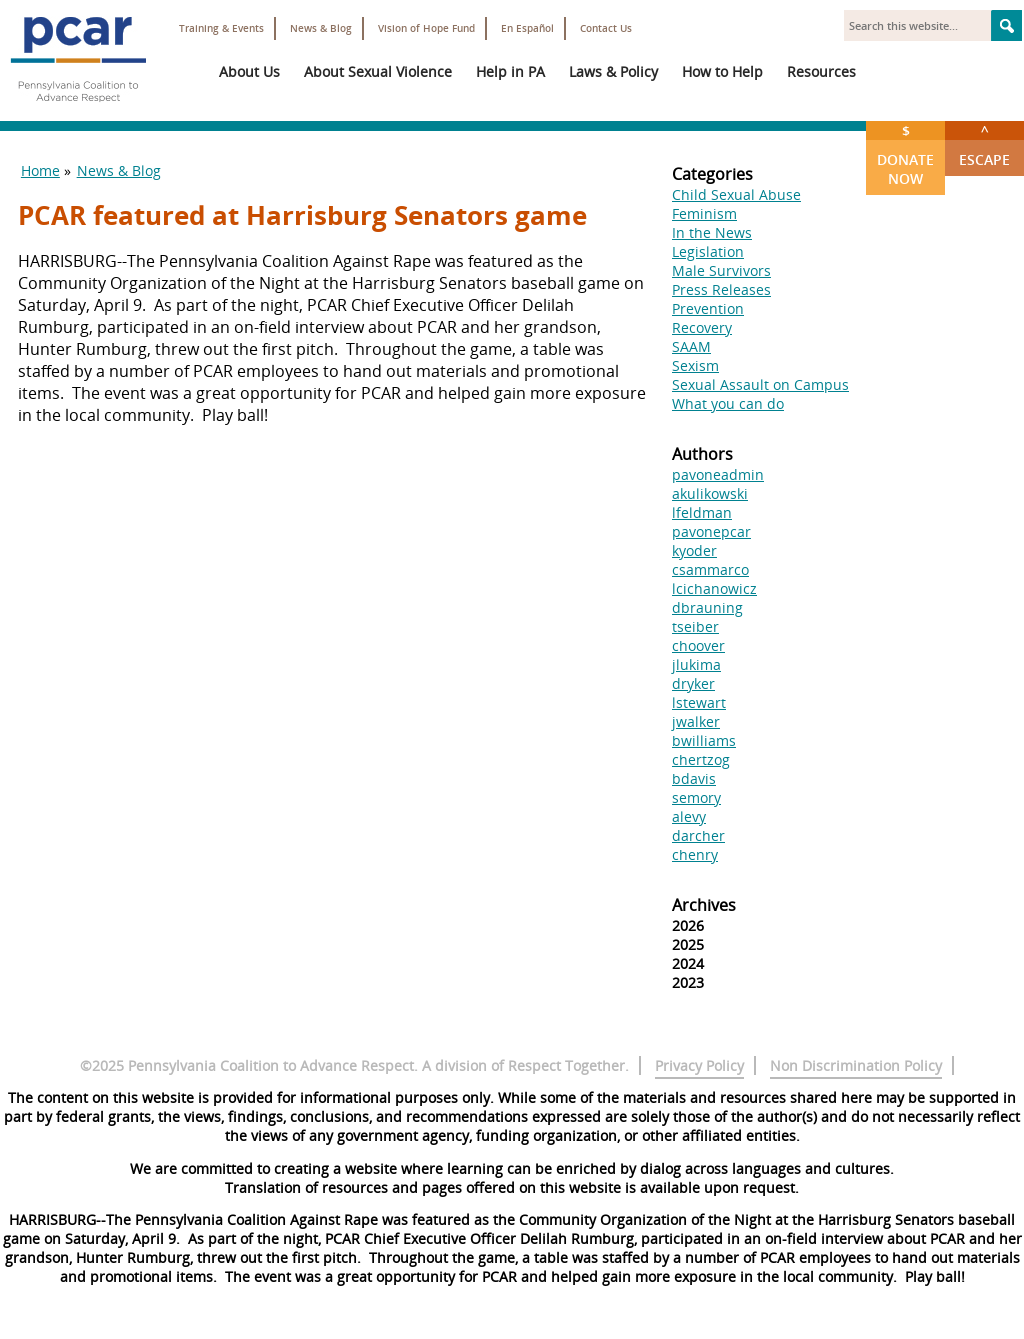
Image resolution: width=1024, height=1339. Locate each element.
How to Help (722, 71)
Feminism (704, 213)
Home (40, 170)
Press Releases (721, 289)
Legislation (708, 251)
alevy (689, 816)
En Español (527, 28)
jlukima (696, 664)
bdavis (694, 778)
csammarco (710, 569)
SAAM (691, 346)
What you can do (728, 403)
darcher (698, 835)
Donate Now (905, 154)
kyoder (694, 550)
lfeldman (702, 512)
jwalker (696, 721)
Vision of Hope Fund (426, 28)
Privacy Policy (699, 1065)
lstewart (699, 702)
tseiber (695, 626)
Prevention (708, 308)
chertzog (701, 759)
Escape (984, 145)
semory (696, 797)
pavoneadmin (718, 474)
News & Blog (321, 28)
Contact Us (606, 28)
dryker (693, 683)
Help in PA (510, 71)
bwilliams (704, 740)
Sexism (695, 365)
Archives (704, 905)
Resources (821, 71)
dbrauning (707, 607)
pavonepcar (711, 531)
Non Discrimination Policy (856, 1065)
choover (698, 645)
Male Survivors (721, 270)
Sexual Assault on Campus (760, 384)
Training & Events (221, 28)
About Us (249, 71)
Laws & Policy (613, 71)
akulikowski (710, 493)
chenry (695, 854)
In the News (712, 232)
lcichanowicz (714, 588)
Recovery (702, 327)
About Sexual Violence (378, 71)
